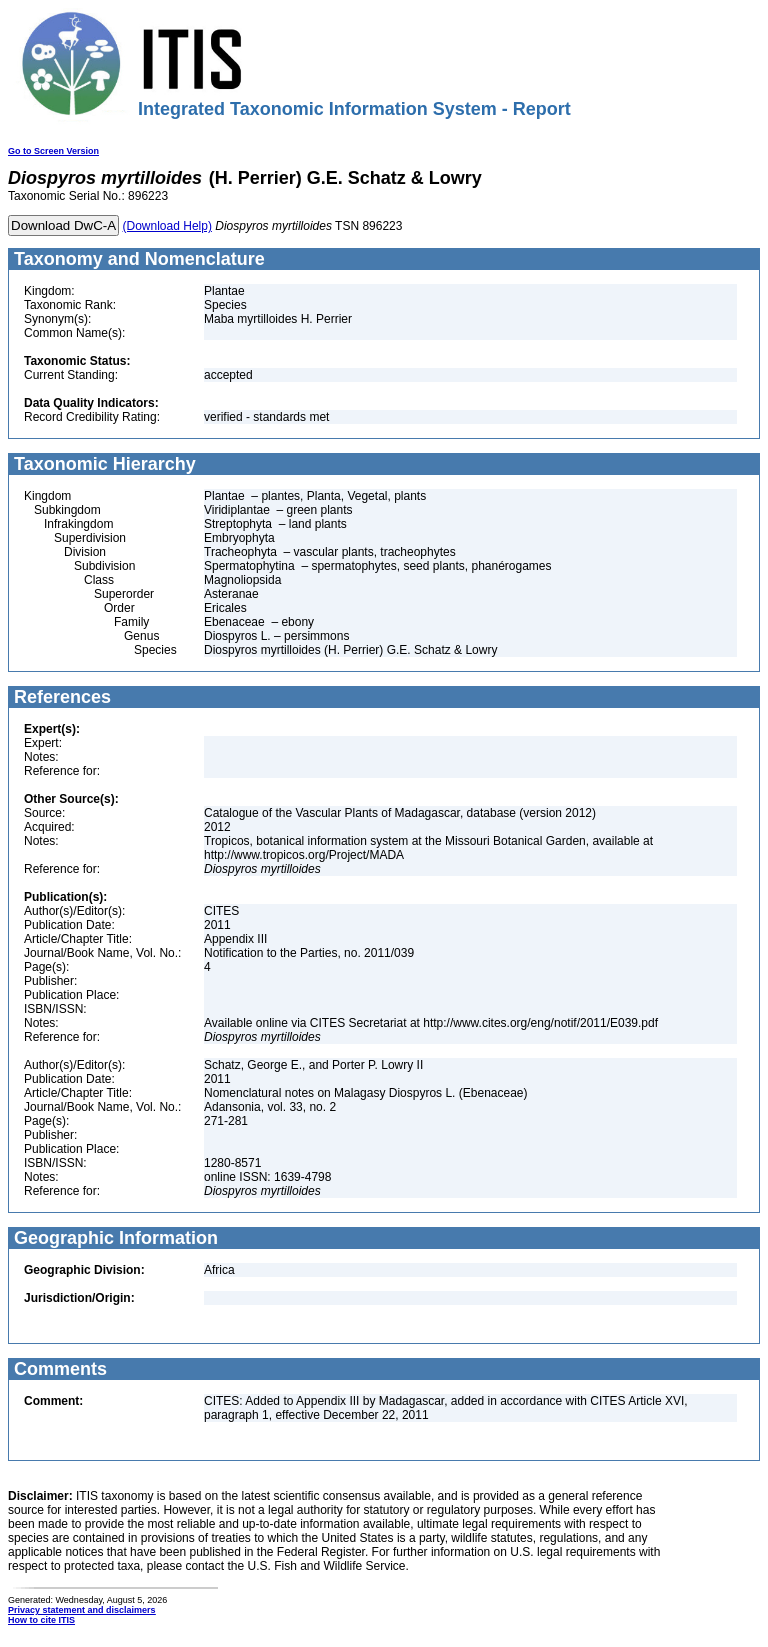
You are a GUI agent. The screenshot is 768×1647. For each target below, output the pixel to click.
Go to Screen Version (53, 151)
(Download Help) (167, 226)
